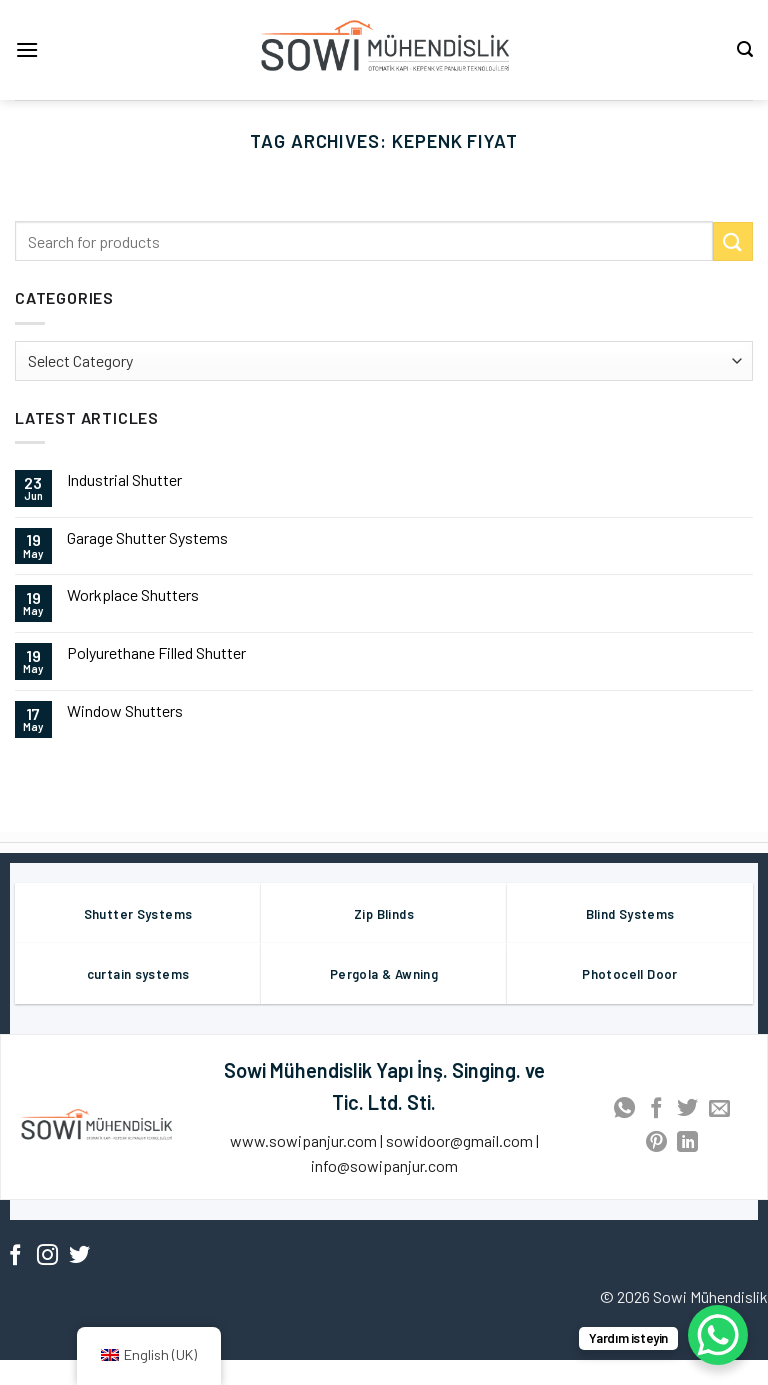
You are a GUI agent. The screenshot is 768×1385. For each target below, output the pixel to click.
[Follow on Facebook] (15, 1256)
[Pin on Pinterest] (656, 1143)
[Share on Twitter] (687, 1109)
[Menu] (27, 49)
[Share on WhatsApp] (624, 1109)
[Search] (745, 49)
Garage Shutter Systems (147, 537)
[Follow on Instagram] (47, 1256)
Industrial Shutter (124, 479)
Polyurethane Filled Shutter (156, 652)
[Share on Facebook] (656, 1109)
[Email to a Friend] (719, 1109)
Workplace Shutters (133, 594)
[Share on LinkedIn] (687, 1143)
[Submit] (733, 241)
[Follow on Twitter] (79, 1256)
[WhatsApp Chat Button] (718, 1335)
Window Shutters (125, 710)
